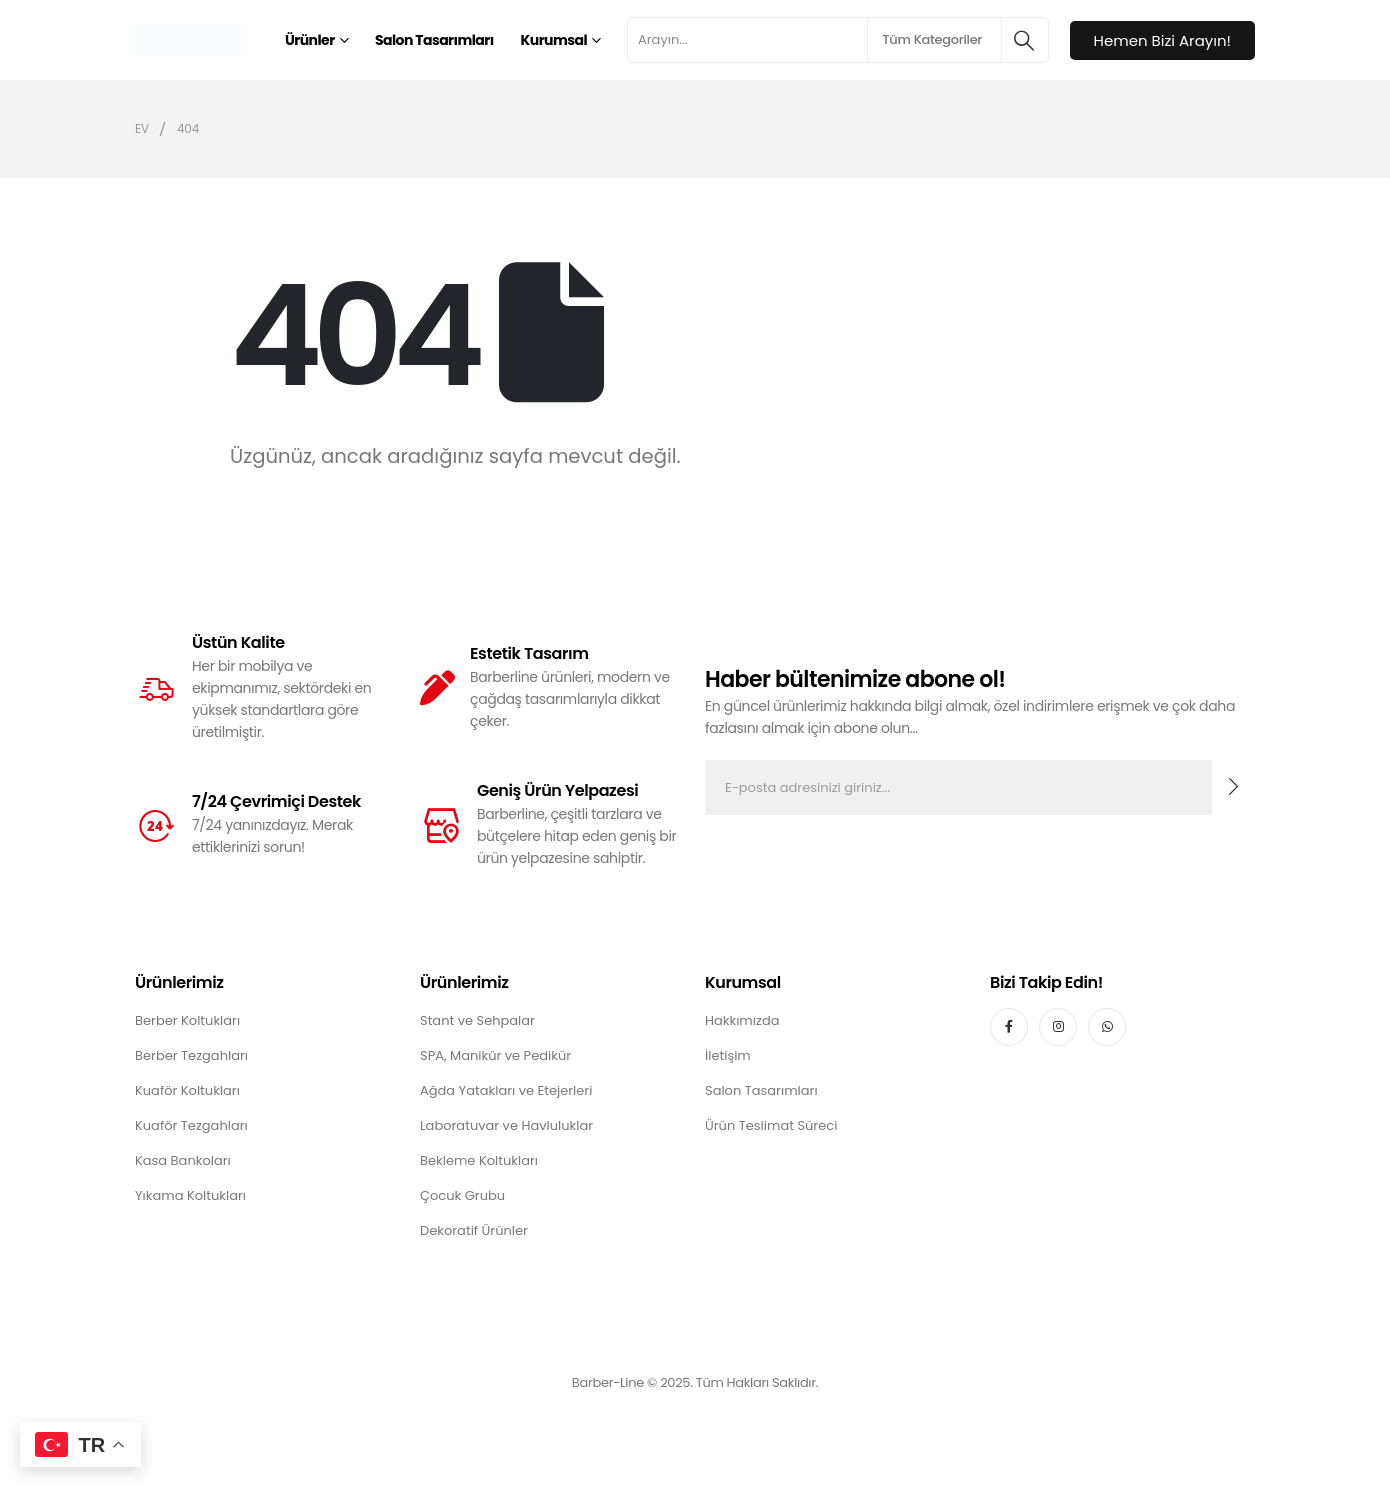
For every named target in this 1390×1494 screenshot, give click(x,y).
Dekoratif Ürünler (474, 1230)
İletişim (728, 1055)
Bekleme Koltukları (479, 1160)
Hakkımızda (742, 1020)
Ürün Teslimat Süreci (771, 1125)
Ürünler (310, 40)
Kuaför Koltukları (187, 1090)
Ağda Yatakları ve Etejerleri (506, 1090)
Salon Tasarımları (434, 40)
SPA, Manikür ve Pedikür (495, 1055)
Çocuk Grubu (462, 1195)
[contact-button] (1233, 787)
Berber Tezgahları (191, 1055)
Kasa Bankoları (183, 1160)
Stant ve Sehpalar (477, 1020)
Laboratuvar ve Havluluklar (506, 1125)
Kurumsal (554, 40)
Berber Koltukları (187, 1020)
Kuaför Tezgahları (191, 1125)
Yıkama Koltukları (190, 1195)
